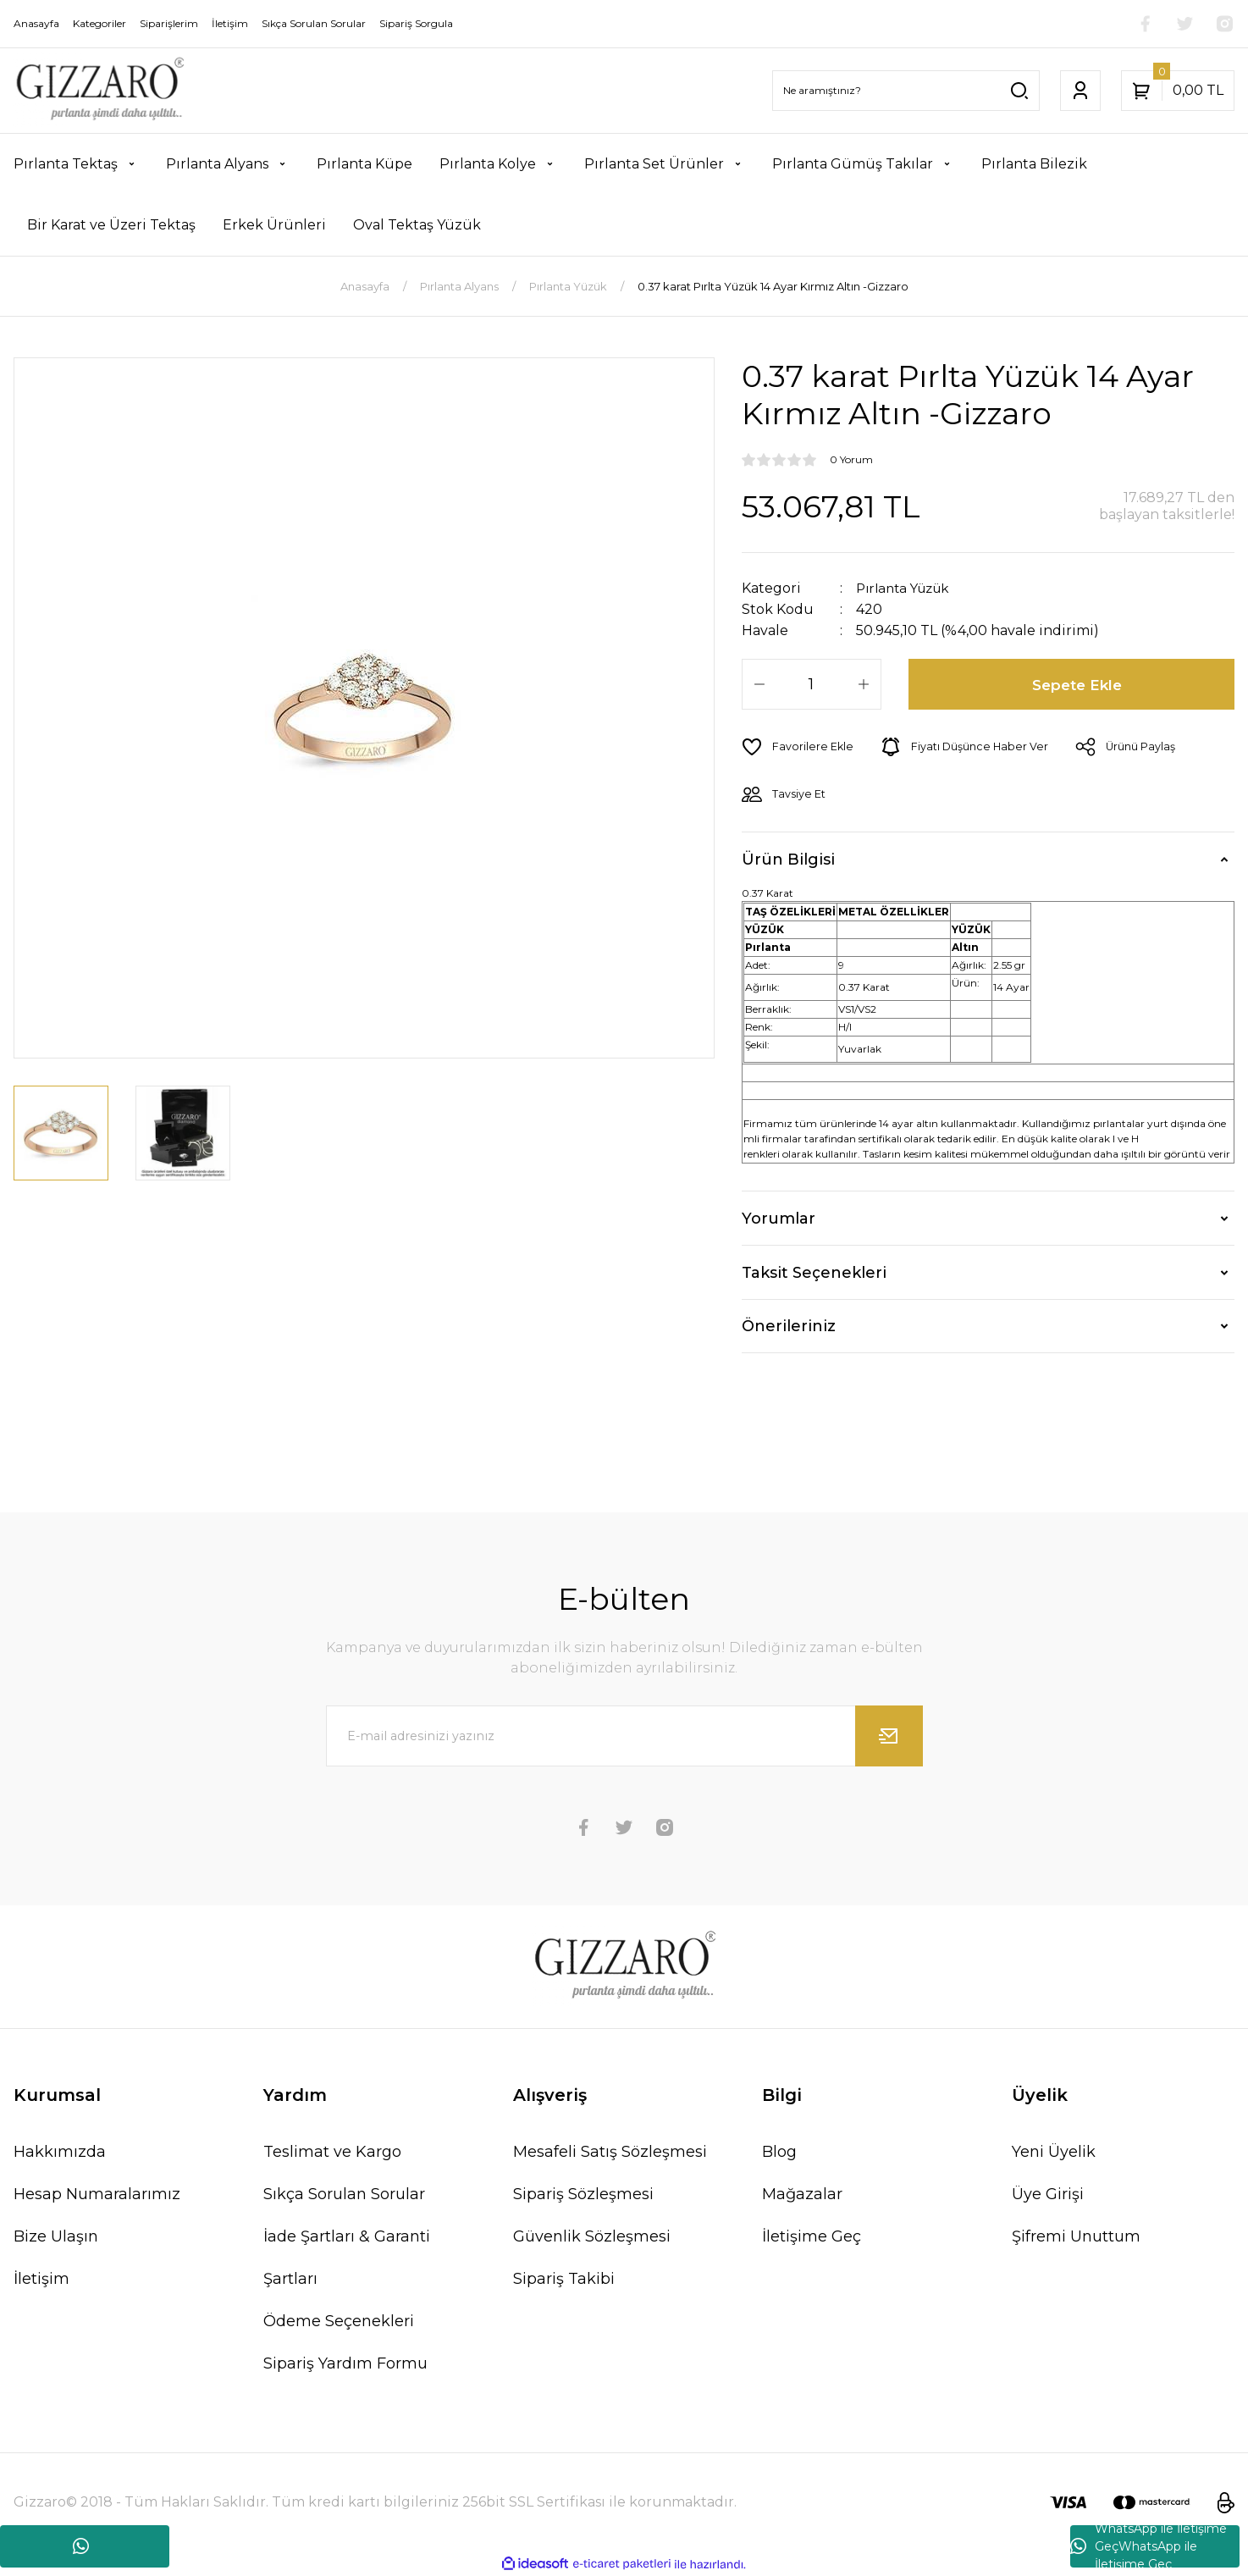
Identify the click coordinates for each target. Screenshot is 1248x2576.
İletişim (41, 2278)
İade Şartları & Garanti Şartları (346, 2257)
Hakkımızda (60, 2151)
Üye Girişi (1048, 2194)
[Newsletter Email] (624, 1735)
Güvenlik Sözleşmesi (592, 2236)
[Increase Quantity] (864, 684)
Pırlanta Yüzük (907, 588)
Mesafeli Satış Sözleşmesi (610, 2151)
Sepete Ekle (1078, 684)
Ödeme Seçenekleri (338, 2321)
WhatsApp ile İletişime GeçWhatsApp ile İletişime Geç (1148, 2546)
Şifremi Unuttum (1076, 2236)
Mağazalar (802, 2194)
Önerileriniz (789, 1326)
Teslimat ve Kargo (332, 2151)
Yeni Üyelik (1054, 2151)
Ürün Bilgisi (788, 858)
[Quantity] (811, 684)
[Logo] (99, 91)
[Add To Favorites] (798, 747)
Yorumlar (778, 1217)
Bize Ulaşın (56, 2236)
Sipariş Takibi (564, 2278)
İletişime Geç (811, 2236)
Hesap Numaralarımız (97, 2194)
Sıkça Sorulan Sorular (344, 2194)
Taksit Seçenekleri (814, 1272)
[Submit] (889, 1735)
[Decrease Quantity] (759, 684)
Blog (779, 2151)
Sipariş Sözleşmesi (583, 2194)
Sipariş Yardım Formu (345, 2363)
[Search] (906, 90)
